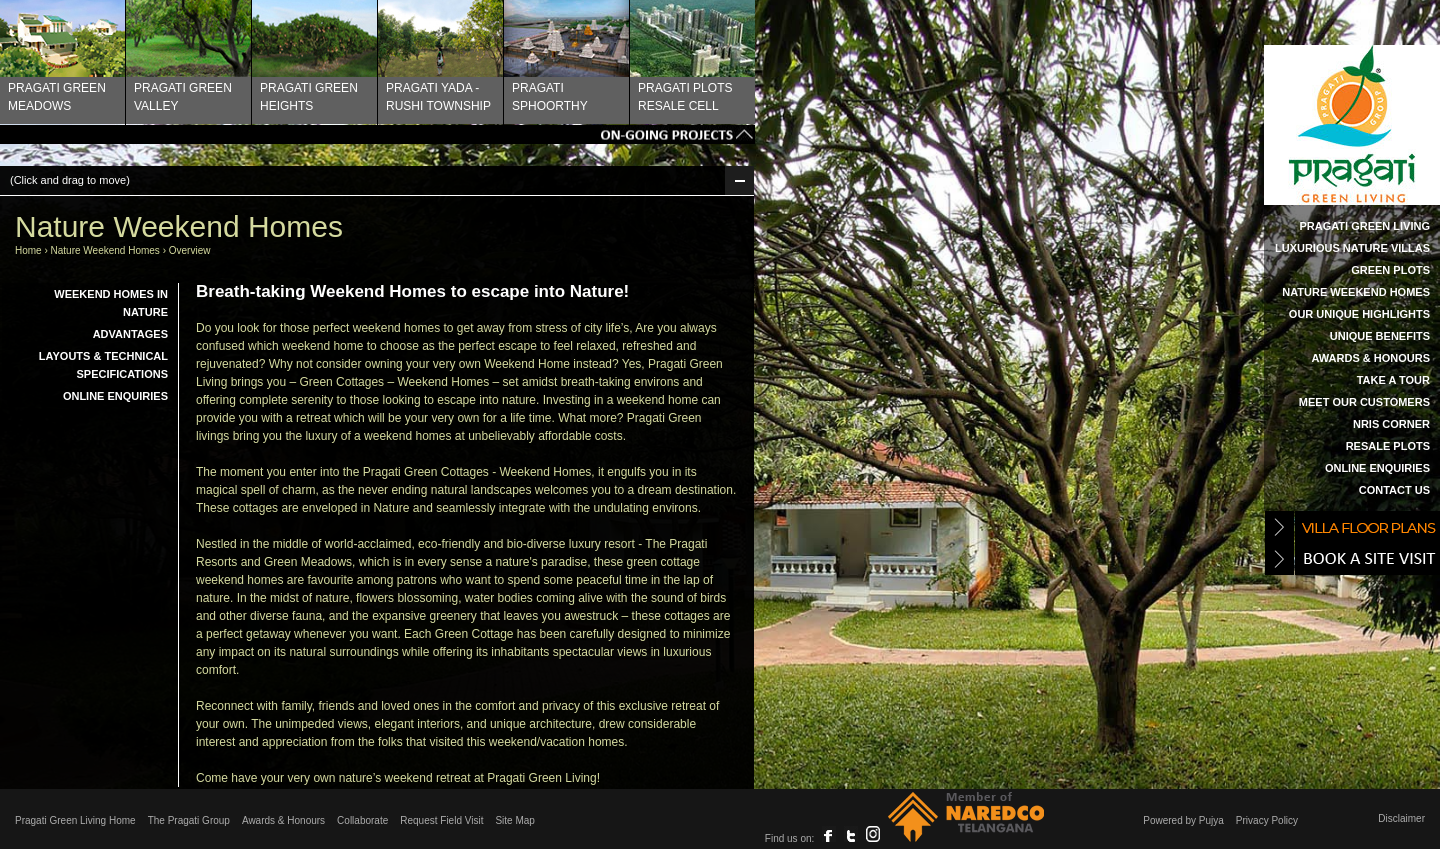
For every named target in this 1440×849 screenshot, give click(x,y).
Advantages (130, 334)
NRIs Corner (1391, 424)
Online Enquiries (1377, 468)
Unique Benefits (1380, 336)
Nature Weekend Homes (1356, 292)
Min (739, 180)
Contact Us (1394, 490)
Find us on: (789, 838)
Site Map (514, 820)
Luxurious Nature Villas (1352, 248)
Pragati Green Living (1364, 226)
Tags (377, 134)
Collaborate (362, 820)
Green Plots (1390, 270)
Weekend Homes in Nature (111, 303)
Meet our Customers (1364, 402)
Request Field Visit (441, 820)
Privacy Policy (1267, 820)
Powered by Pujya (1183, 820)
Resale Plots (1388, 446)
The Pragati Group (189, 820)
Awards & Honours (1370, 358)
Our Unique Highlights (1359, 314)
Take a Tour (1393, 380)
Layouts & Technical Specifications (103, 365)
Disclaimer (1401, 818)
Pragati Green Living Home (75, 820)
